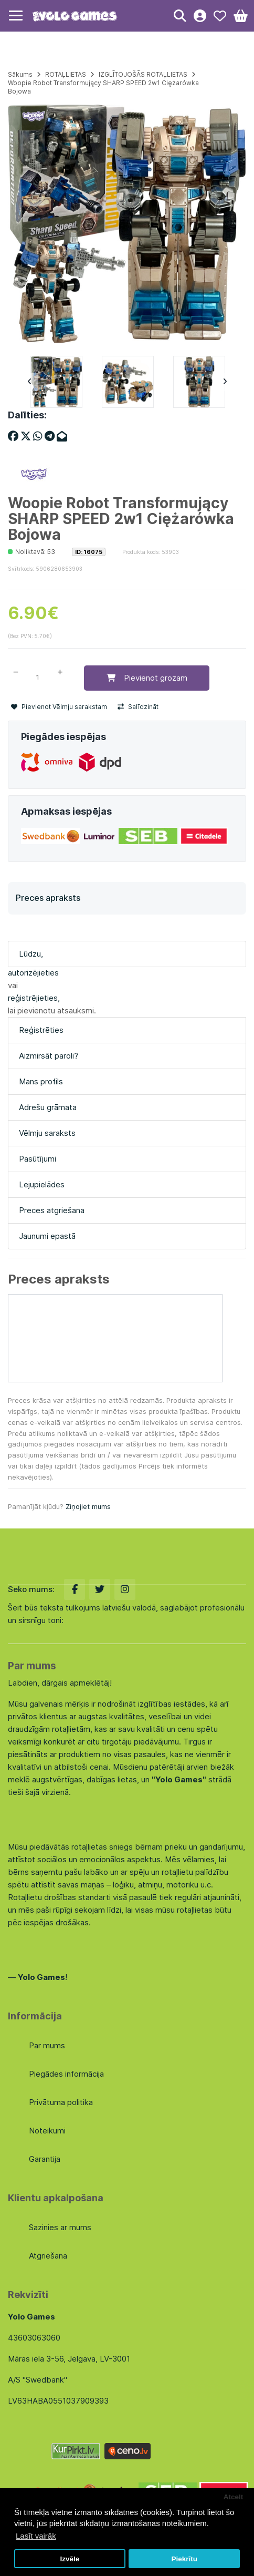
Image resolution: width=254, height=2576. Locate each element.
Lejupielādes (42, 1184)
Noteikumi (47, 2131)
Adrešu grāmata (48, 1107)
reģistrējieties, (34, 998)
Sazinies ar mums (60, 2227)
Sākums (20, 74)
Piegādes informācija (66, 2074)
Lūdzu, (31, 954)
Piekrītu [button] (184, 2559)
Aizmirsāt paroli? (48, 1056)
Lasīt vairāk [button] (36, 2535)
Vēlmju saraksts (47, 1133)
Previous (29, 382)
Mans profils (41, 1081)
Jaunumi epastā (47, 1236)
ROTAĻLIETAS (65, 74)
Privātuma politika (61, 2102)
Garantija (44, 2159)
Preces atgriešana (51, 1210)
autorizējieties (33, 973)
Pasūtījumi (37, 1159)
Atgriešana (48, 2256)
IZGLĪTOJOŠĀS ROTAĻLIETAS (143, 74)
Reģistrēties (41, 1030)
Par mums (47, 2045)
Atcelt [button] (234, 2497)
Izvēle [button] (69, 2559)
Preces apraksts (48, 897)
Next (225, 382)
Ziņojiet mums (88, 1506)
